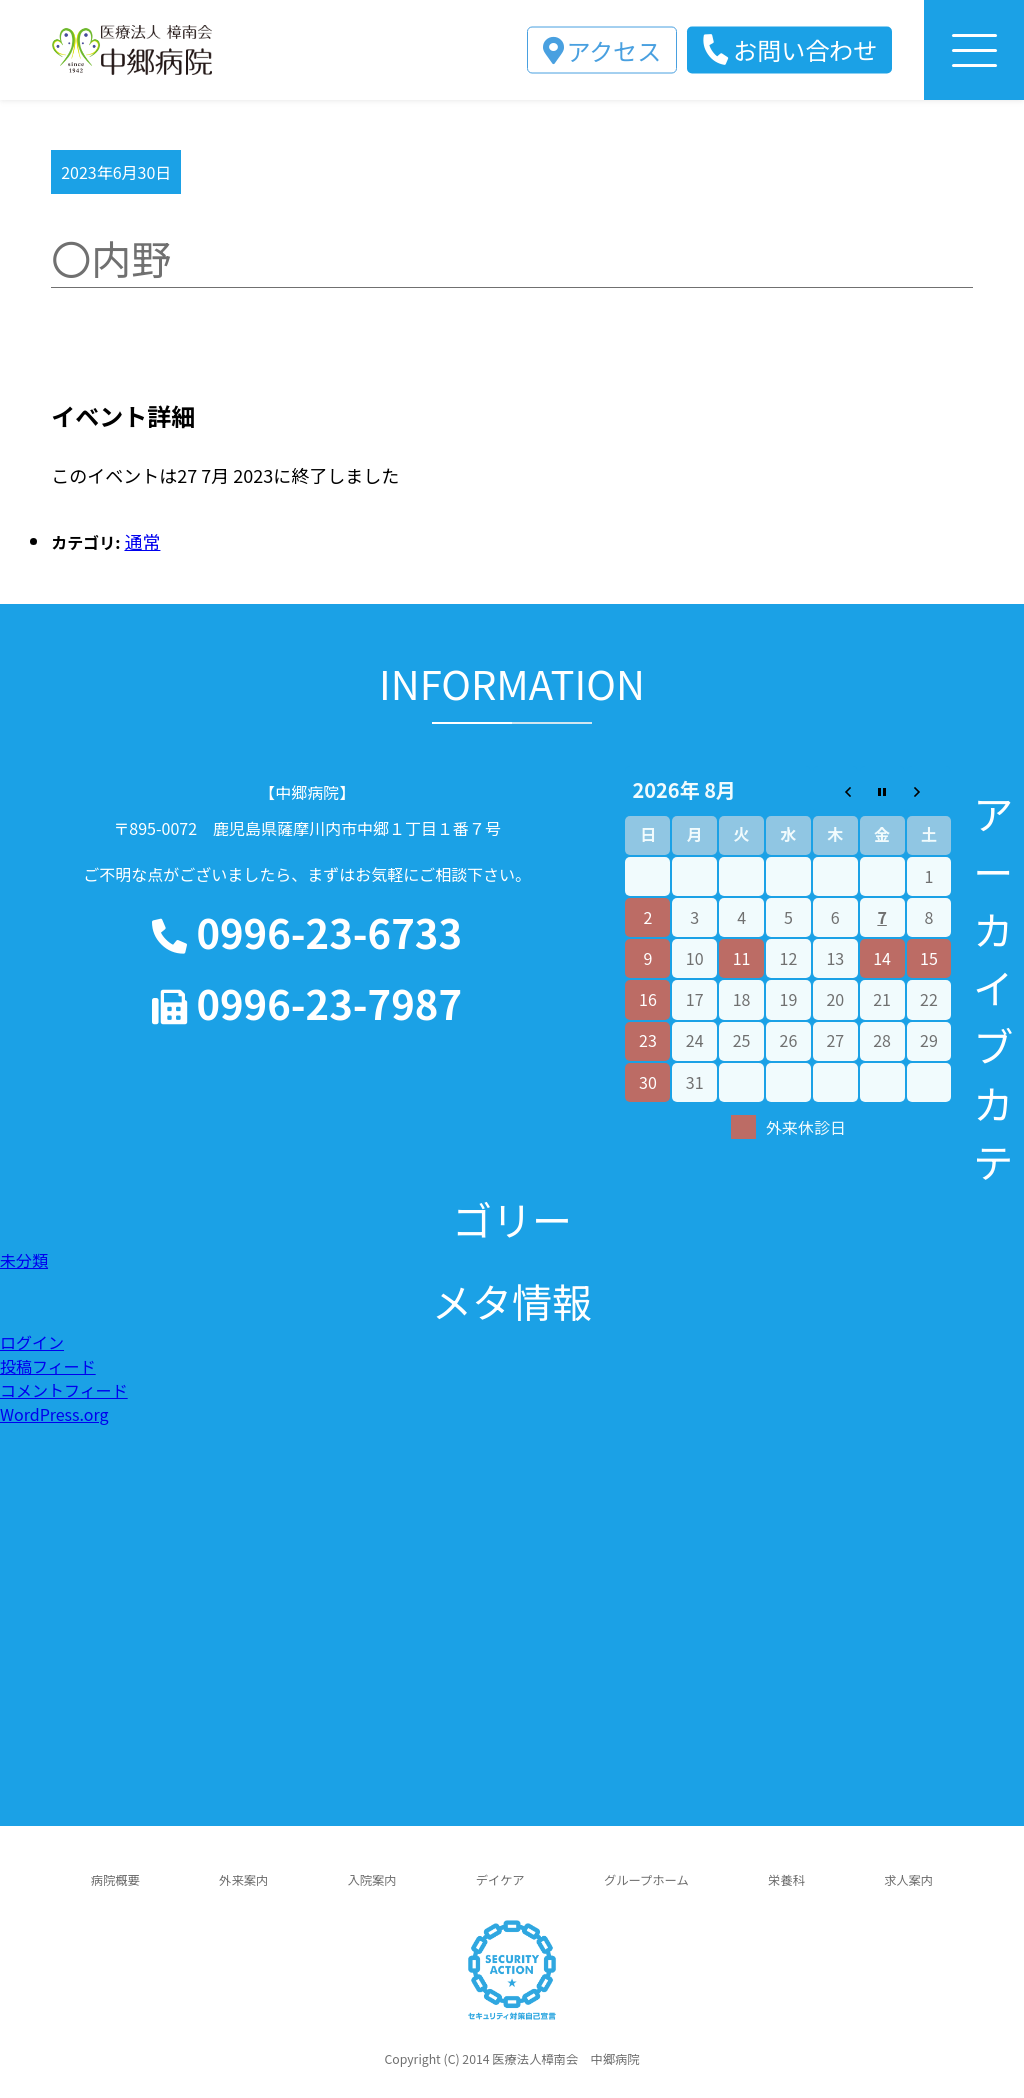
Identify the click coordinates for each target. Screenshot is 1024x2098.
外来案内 (243, 1880)
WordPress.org (54, 1414)
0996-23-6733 (307, 932)
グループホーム (646, 1880)
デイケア (500, 1880)
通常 (142, 541)
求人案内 (908, 1880)
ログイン (32, 1342)
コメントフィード (64, 1390)
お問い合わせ (805, 49)
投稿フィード (48, 1366)
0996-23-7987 (307, 1003)
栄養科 (786, 1880)
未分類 (24, 1260)
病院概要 (115, 1880)
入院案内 (371, 1880)
